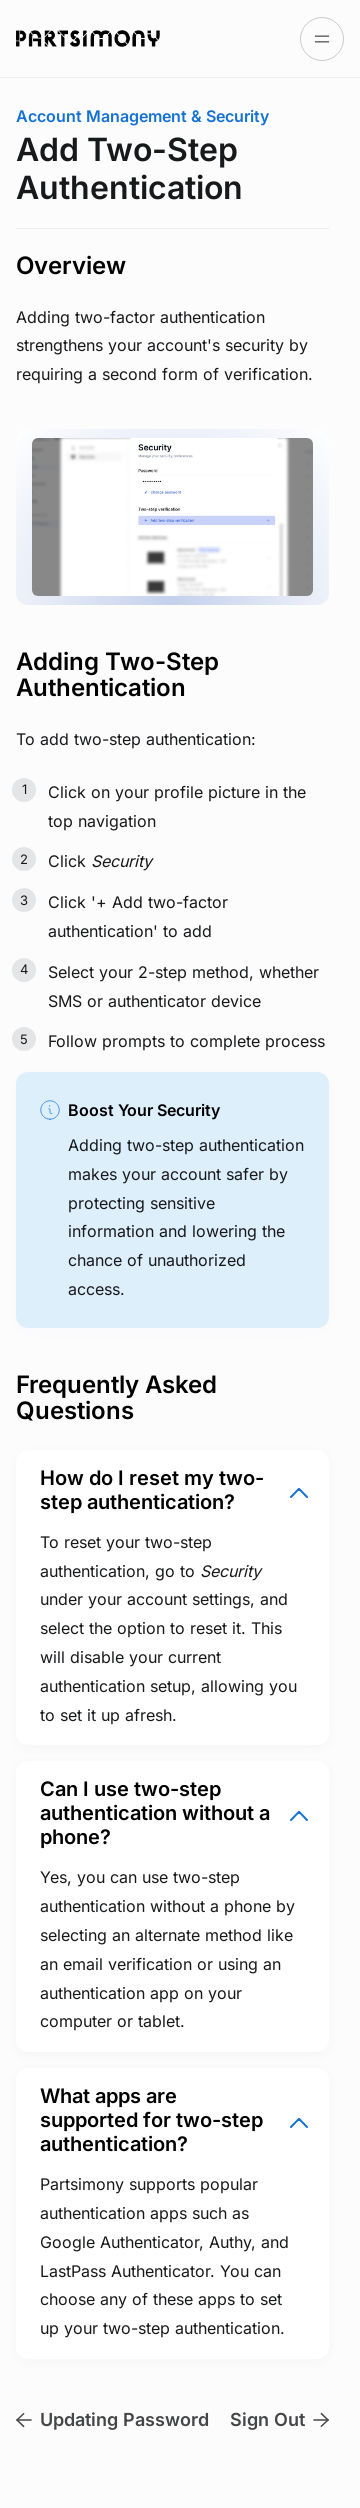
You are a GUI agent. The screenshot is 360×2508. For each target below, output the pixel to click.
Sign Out (279, 2419)
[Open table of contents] (322, 39)
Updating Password (112, 2419)
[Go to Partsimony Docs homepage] (88, 38)
